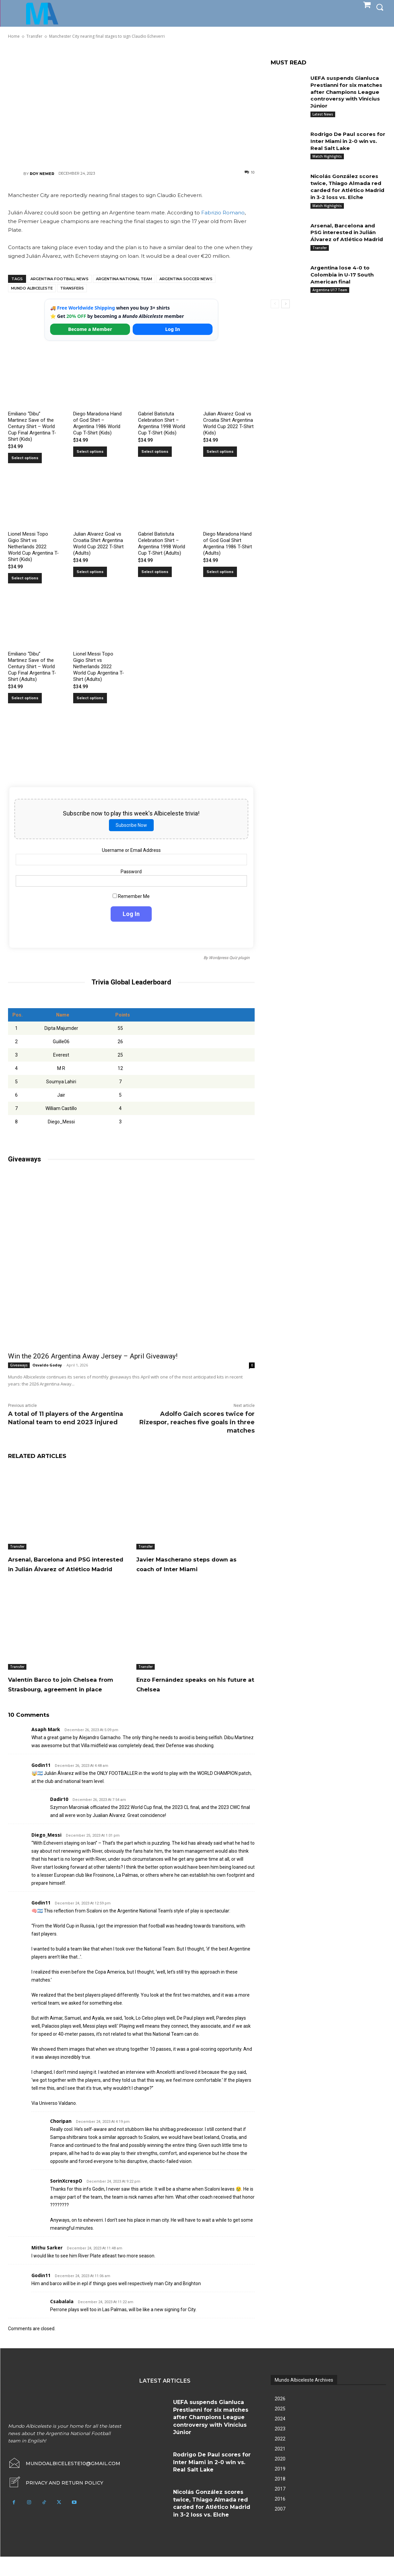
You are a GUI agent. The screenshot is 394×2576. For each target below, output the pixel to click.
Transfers (72, 288)
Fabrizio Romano (223, 212)
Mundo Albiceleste (32, 288)
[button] (379, 7)
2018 (280, 2498)
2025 (280, 2428)
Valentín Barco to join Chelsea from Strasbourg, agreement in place (58, 1698)
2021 (280, 2468)
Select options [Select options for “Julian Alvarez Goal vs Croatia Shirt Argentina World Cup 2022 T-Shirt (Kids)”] (220, 451)
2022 (280, 2458)
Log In (172, 329)
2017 (280, 2508)
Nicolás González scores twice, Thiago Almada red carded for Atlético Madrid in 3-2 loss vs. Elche (347, 190)
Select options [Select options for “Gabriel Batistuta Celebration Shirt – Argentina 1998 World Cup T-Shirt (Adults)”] (154, 572)
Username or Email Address (131, 850)
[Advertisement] (131, 104)
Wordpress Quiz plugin (229, 957)
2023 (280, 2448)
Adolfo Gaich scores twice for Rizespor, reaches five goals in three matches (197, 1422)
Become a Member (90, 329)
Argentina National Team (124, 279)
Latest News (322, 114)
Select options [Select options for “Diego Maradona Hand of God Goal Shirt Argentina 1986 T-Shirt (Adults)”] (220, 572)
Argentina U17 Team (329, 304)
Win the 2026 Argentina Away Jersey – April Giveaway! (92, 1356)
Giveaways (19, 1365)
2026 (280, 2418)
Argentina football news (59, 279)
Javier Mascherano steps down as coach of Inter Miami (194, 1563)
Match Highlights (327, 156)
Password (131, 871)
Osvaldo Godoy (47, 1364)
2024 (280, 2438)
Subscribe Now (131, 825)
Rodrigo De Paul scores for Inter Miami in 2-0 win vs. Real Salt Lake (346, 141)
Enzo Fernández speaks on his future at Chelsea (189, 1693)
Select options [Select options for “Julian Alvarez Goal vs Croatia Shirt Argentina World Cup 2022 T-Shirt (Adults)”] (90, 572)
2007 (280, 2528)
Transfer (17, 1546)
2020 (280, 2478)
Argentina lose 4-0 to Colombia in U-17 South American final (344, 289)
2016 (280, 2518)
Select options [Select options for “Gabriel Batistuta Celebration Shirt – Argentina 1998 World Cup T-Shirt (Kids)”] (154, 451)
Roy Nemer (42, 173)
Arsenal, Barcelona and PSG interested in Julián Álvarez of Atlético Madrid (67, 1568)
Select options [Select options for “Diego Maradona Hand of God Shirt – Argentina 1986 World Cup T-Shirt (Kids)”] (90, 451)
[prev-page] (275, 318)
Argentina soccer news (186, 279)
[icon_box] (55, 2502)
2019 (280, 2488)
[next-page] (285, 318)
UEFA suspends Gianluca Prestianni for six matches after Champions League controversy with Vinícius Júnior (348, 92)
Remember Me (131, 896)
